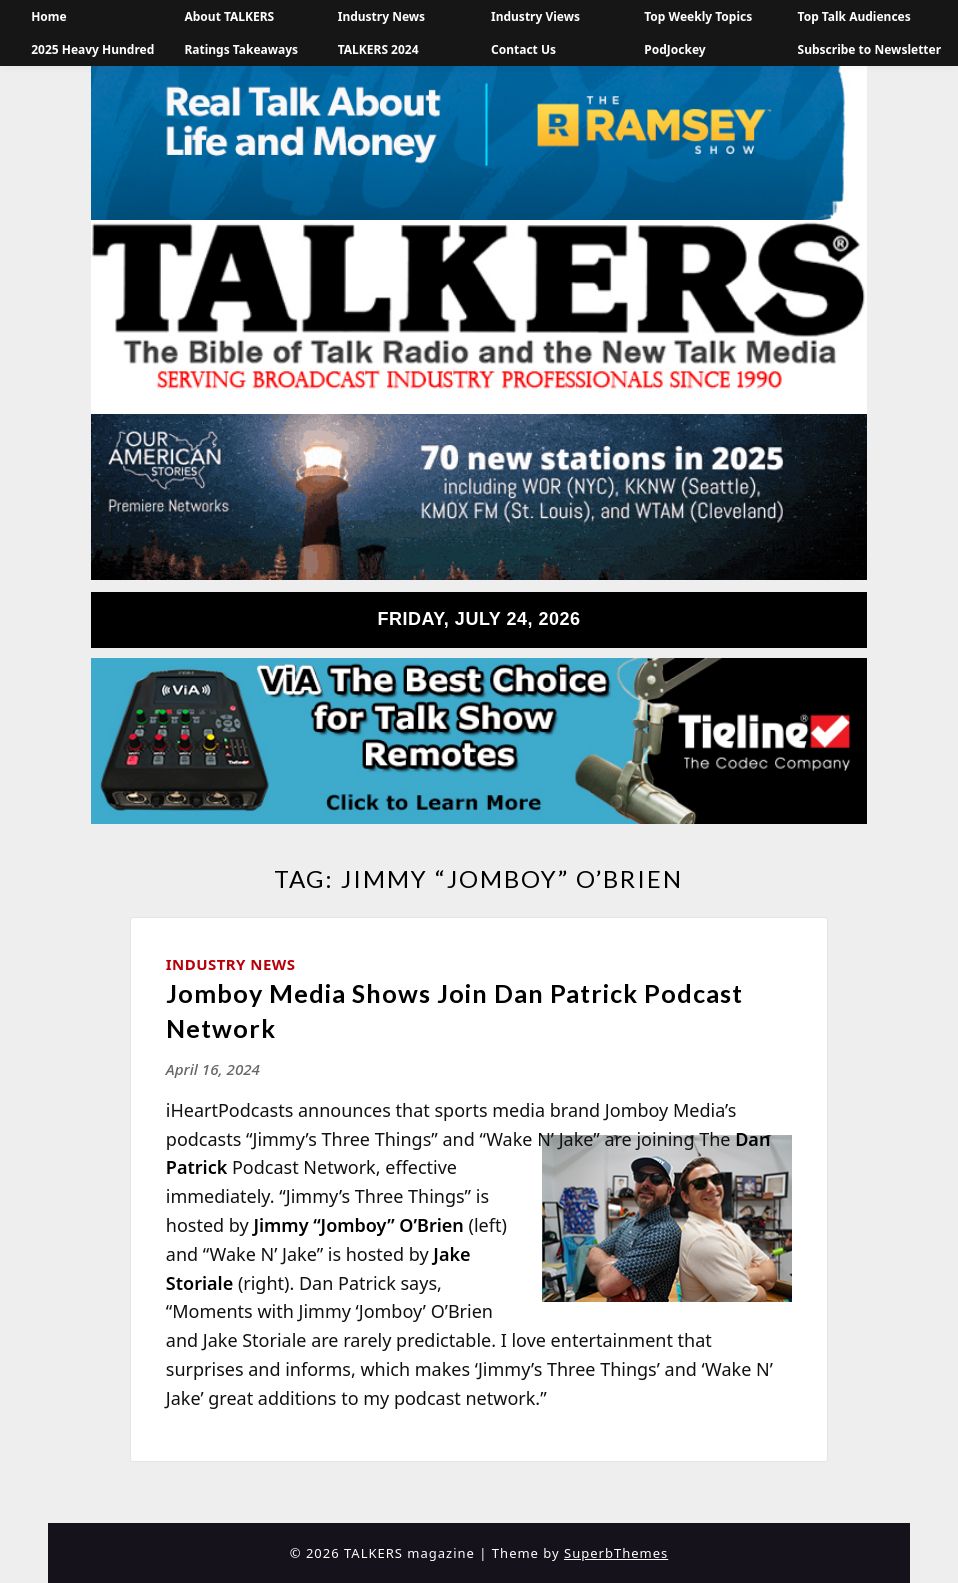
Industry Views (535, 16)
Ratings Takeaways (241, 49)
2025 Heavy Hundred (92, 49)
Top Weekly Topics (698, 16)
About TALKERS (229, 16)
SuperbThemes (616, 1553)
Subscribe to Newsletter (870, 49)
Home (49, 16)
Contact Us (523, 49)
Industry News (381, 16)
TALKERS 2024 (378, 49)
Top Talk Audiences (854, 16)
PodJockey (674, 49)
